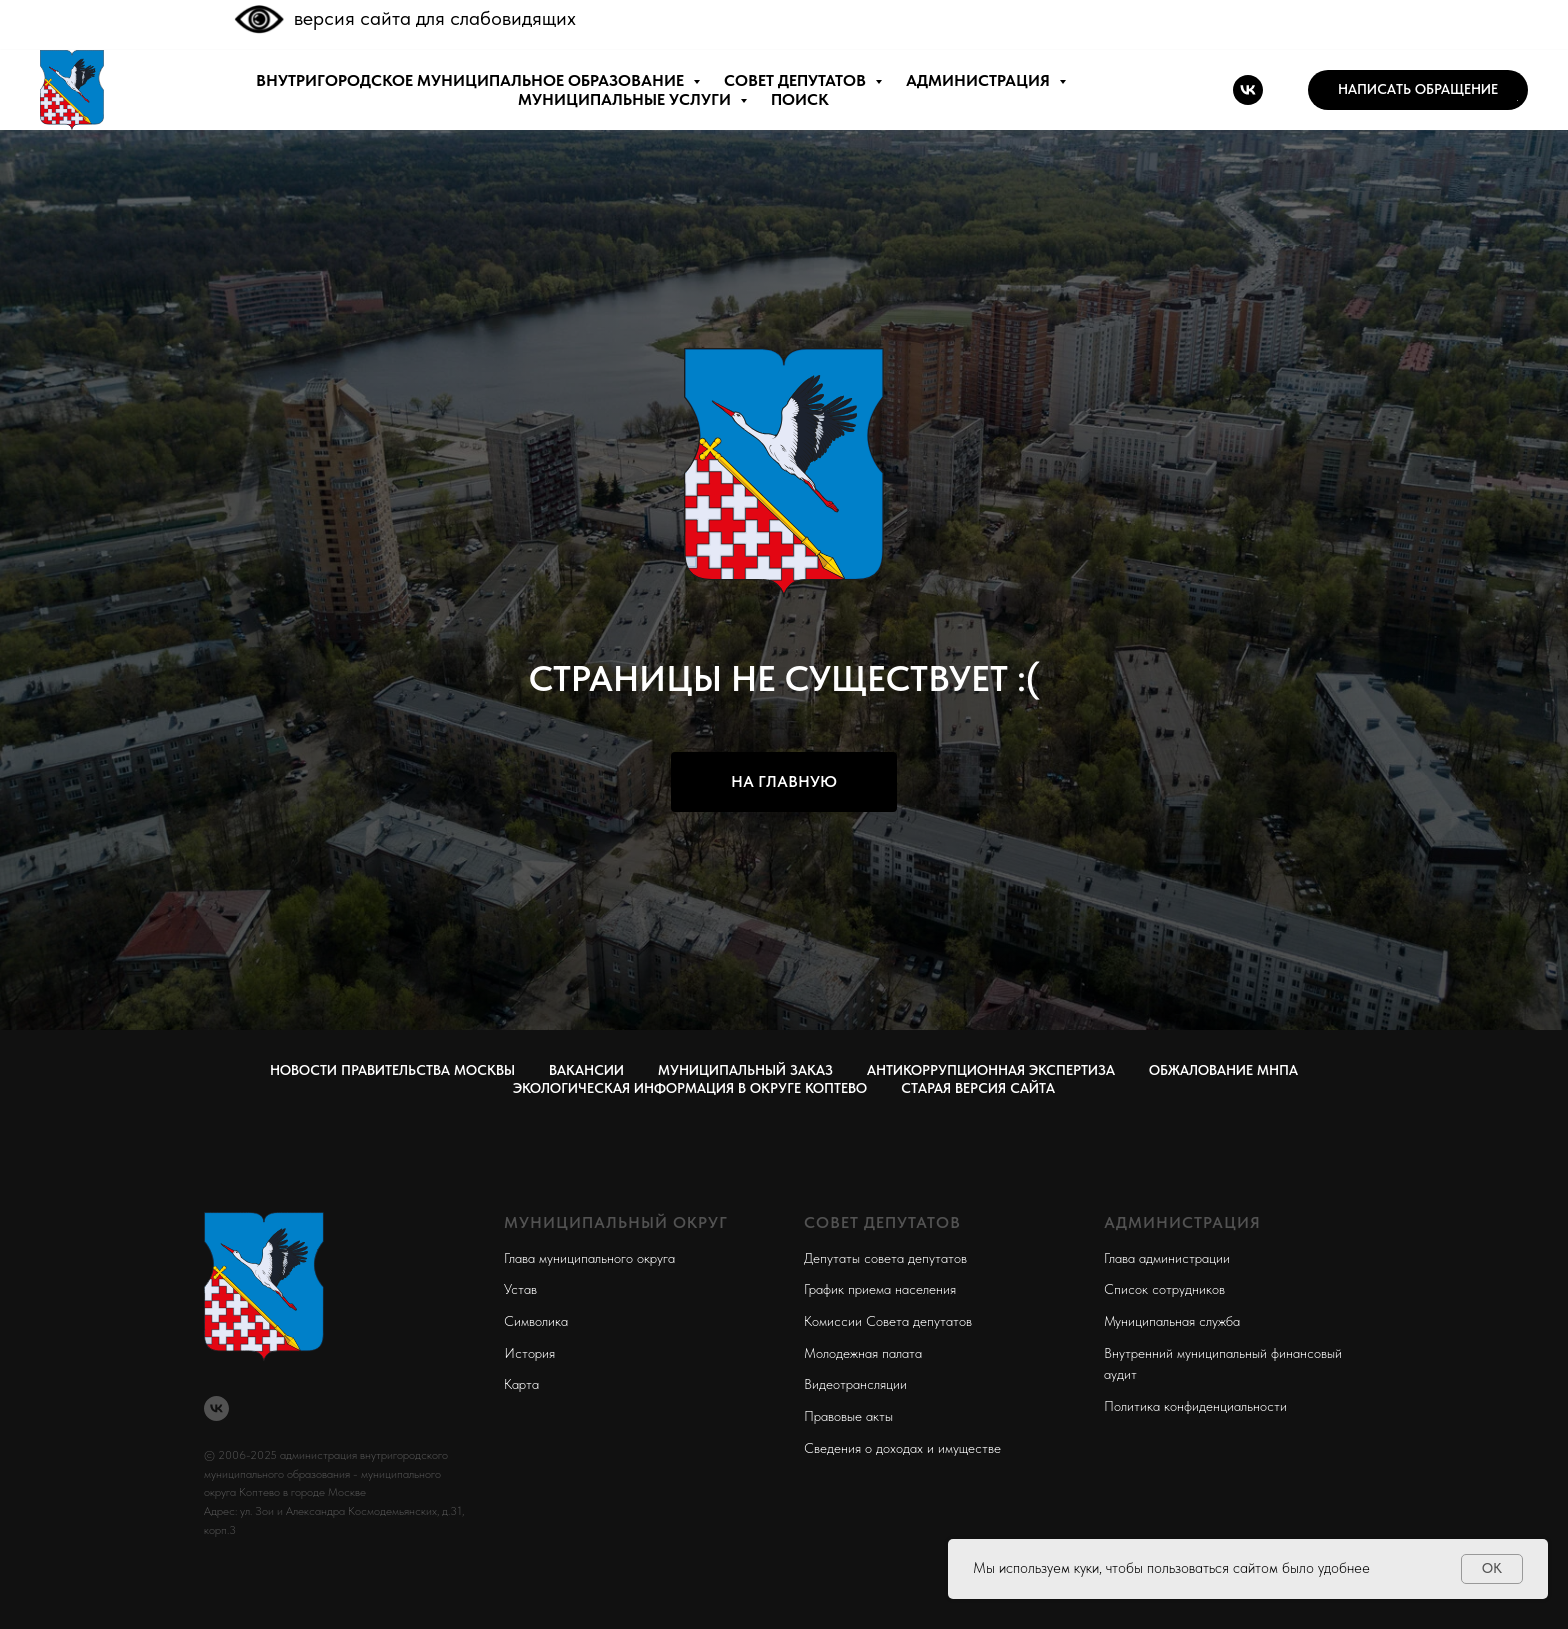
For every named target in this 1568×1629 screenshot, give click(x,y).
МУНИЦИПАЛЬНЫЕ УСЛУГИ (626, 99)
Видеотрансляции (855, 1384)
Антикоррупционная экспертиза (991, 1070)
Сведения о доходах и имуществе (902, 1448)
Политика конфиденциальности (1195, 1406)
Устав (520, 1289)
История (529, 1353)
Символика (536, 1321)
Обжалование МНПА (1223, 1070)
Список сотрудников (1164, 1289)
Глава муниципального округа (589, 1258)
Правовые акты (848, 1416)
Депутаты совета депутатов (885, 1258)
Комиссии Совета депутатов (888, 1321)
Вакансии (586, 1070)
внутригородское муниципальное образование (472, 80)
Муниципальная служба (1172, 1321)
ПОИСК (800, 99)
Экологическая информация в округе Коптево (690, 1088)
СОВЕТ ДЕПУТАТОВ (797, 80)
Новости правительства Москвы (392, 1070)
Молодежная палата (863, 1353)
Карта (521, 1384)
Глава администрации (1167, 1258)
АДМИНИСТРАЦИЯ (980, 80)
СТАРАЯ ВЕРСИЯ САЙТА (978, 1088)
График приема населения (880, 1289)
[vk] (1248, 90)
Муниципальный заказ (745, 1070)
